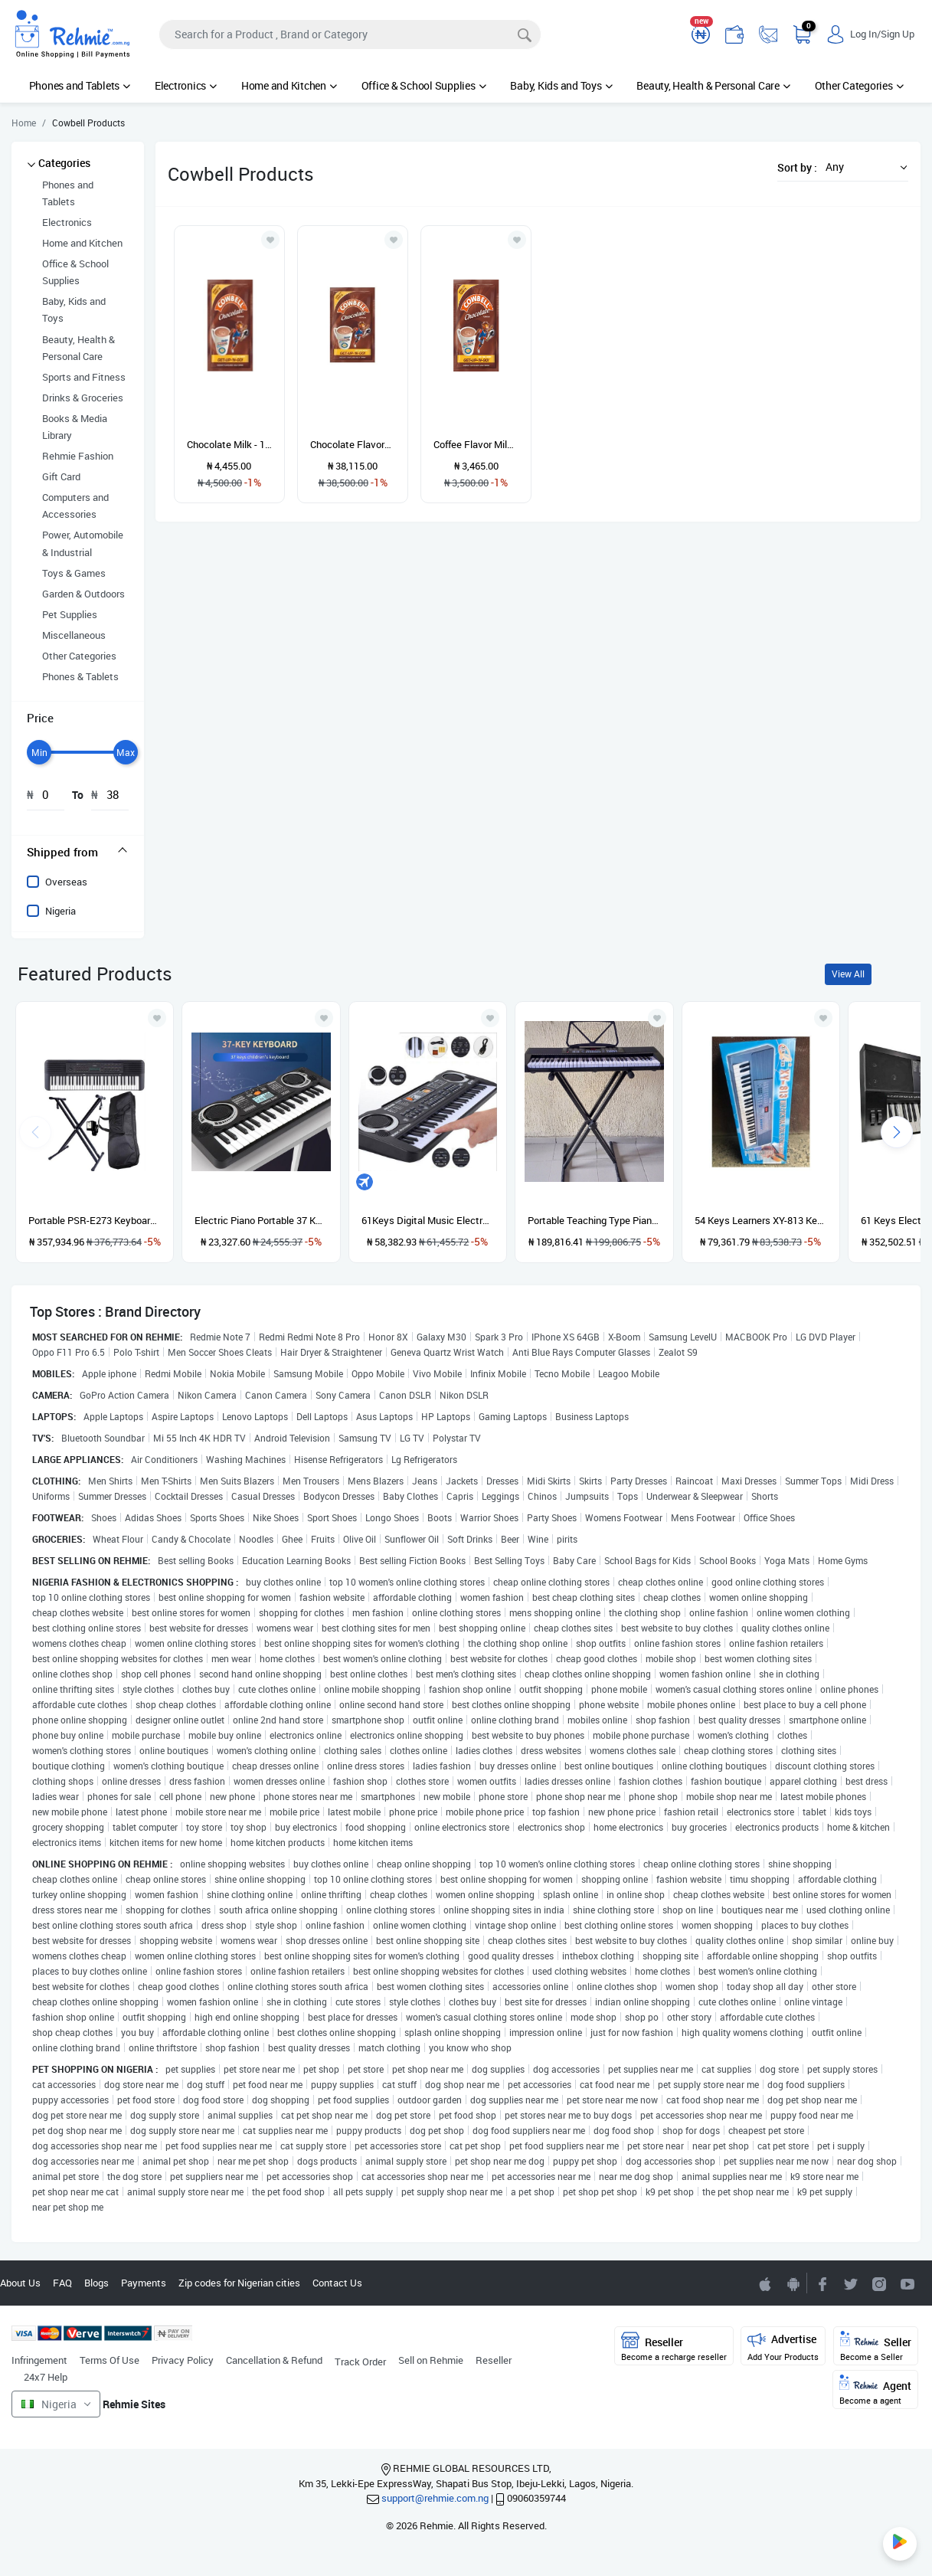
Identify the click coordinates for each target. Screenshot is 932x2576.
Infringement (39, 2360)
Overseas (66, 882)
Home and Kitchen (289, 85)
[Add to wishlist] (157, 1018)
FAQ (62, 2283)
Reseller (494, 2360)
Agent (875, 2390)
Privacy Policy (183, 2360)
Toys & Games (74, 573)
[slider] (39, 752)
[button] (862, 166)
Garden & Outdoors (83, 594)
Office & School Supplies (423, 85)
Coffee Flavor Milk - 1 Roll (475, 444)
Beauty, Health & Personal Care (713, 85)
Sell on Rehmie (430, 2360)
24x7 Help (45, 2377)
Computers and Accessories (75, 505)
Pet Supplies (69, 614)
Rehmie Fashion (77, 456)
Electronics (186, 85)
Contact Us (337, 2283)
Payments (143, 2283)
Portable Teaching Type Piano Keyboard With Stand (594, 1220)
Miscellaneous (74, 635)
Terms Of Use (109, 2360)
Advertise (783, 2346)
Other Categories (859, 85)
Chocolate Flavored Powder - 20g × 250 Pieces (352, 444)
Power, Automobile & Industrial (82, 543)
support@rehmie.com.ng (435, 2498)
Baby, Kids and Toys (561, 85)
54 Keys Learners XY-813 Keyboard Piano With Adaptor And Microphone (761, 1220)
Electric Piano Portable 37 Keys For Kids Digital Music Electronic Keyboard (261, 1220)
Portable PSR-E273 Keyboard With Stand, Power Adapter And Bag (94, 1220)
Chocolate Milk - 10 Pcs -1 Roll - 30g (229, 444)
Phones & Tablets (80, 676)
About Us (20, 2283)
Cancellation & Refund (274, 2360)
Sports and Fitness (84, 377)
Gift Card (61, 476)
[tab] (77, 852)
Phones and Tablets (79, 85)
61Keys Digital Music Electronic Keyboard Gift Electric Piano (427, 1220)
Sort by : (797, 167)
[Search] (350, 34)
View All (848, 973)
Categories (64, 162)
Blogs (96, 2283)
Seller (875, 2346)
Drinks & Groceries (82, 397)
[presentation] (897, 1132)
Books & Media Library (74, 426)
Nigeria (60, 911)
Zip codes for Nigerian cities (239, 2283)
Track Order (360, 2361)
